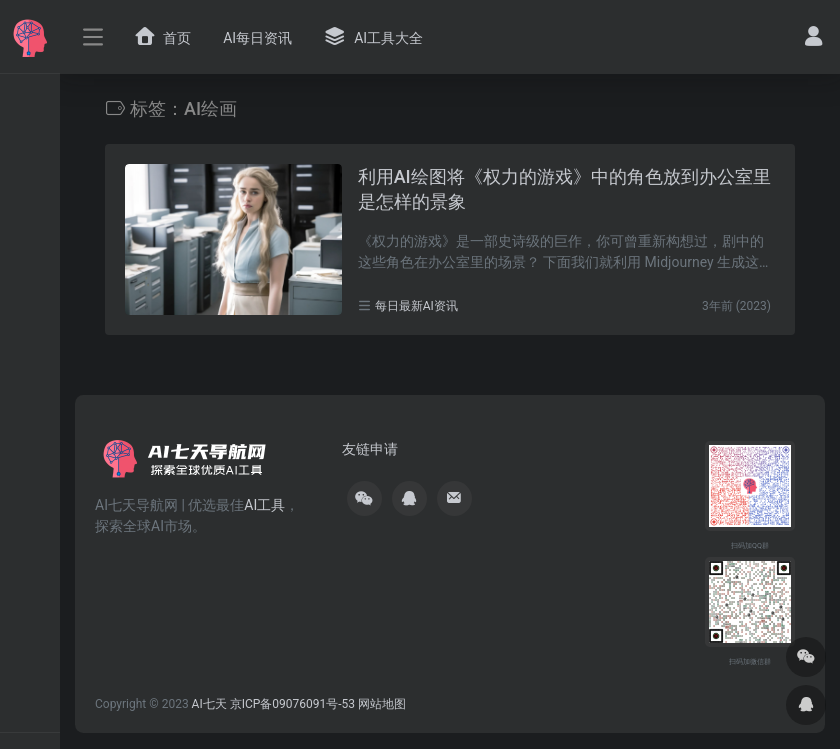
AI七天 (209, 704)
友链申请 (370, 449)
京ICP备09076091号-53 (292, 704)
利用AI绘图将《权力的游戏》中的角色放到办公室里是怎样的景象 (564, 189)
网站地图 (382, 704)
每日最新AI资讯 (416, 306)
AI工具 (264, 505)
